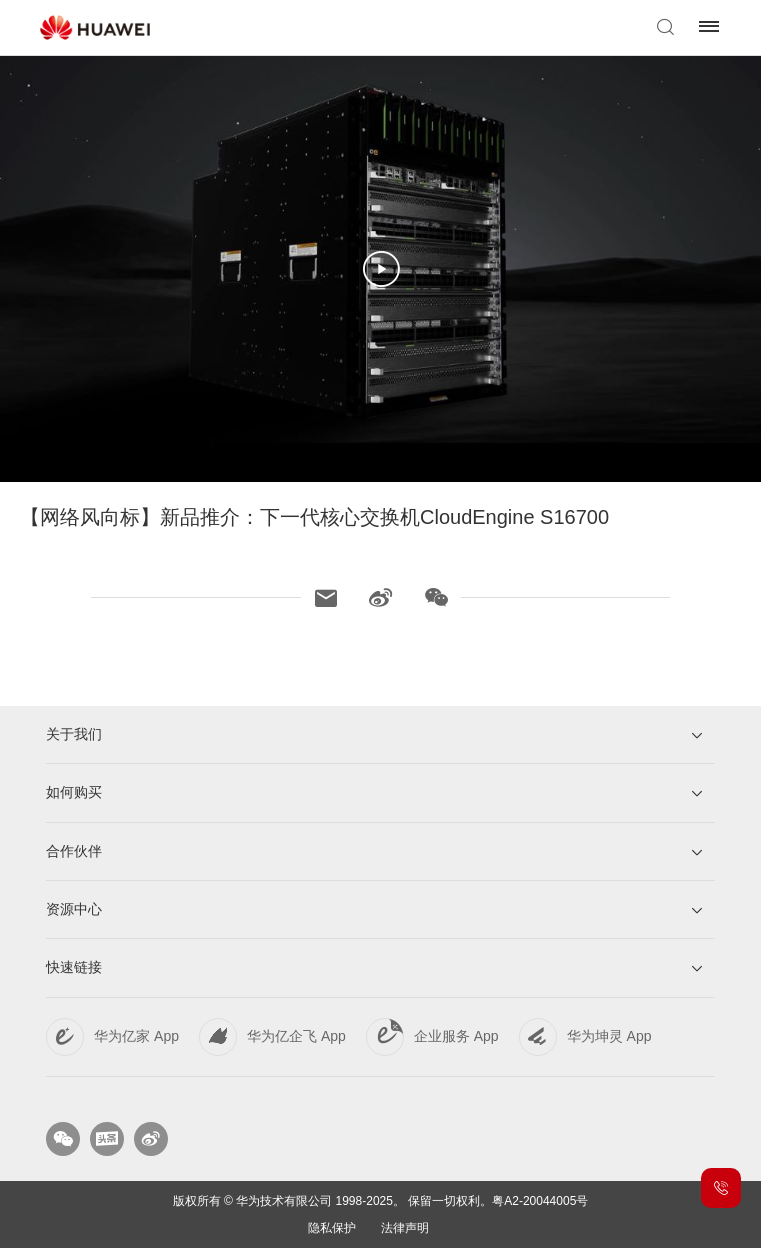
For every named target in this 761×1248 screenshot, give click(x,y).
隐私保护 (332, 1228)
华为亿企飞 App (296, 1036)
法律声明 (405, 1228)
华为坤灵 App (609, 1036)
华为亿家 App (136, 1036)
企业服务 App (456, 1036)
